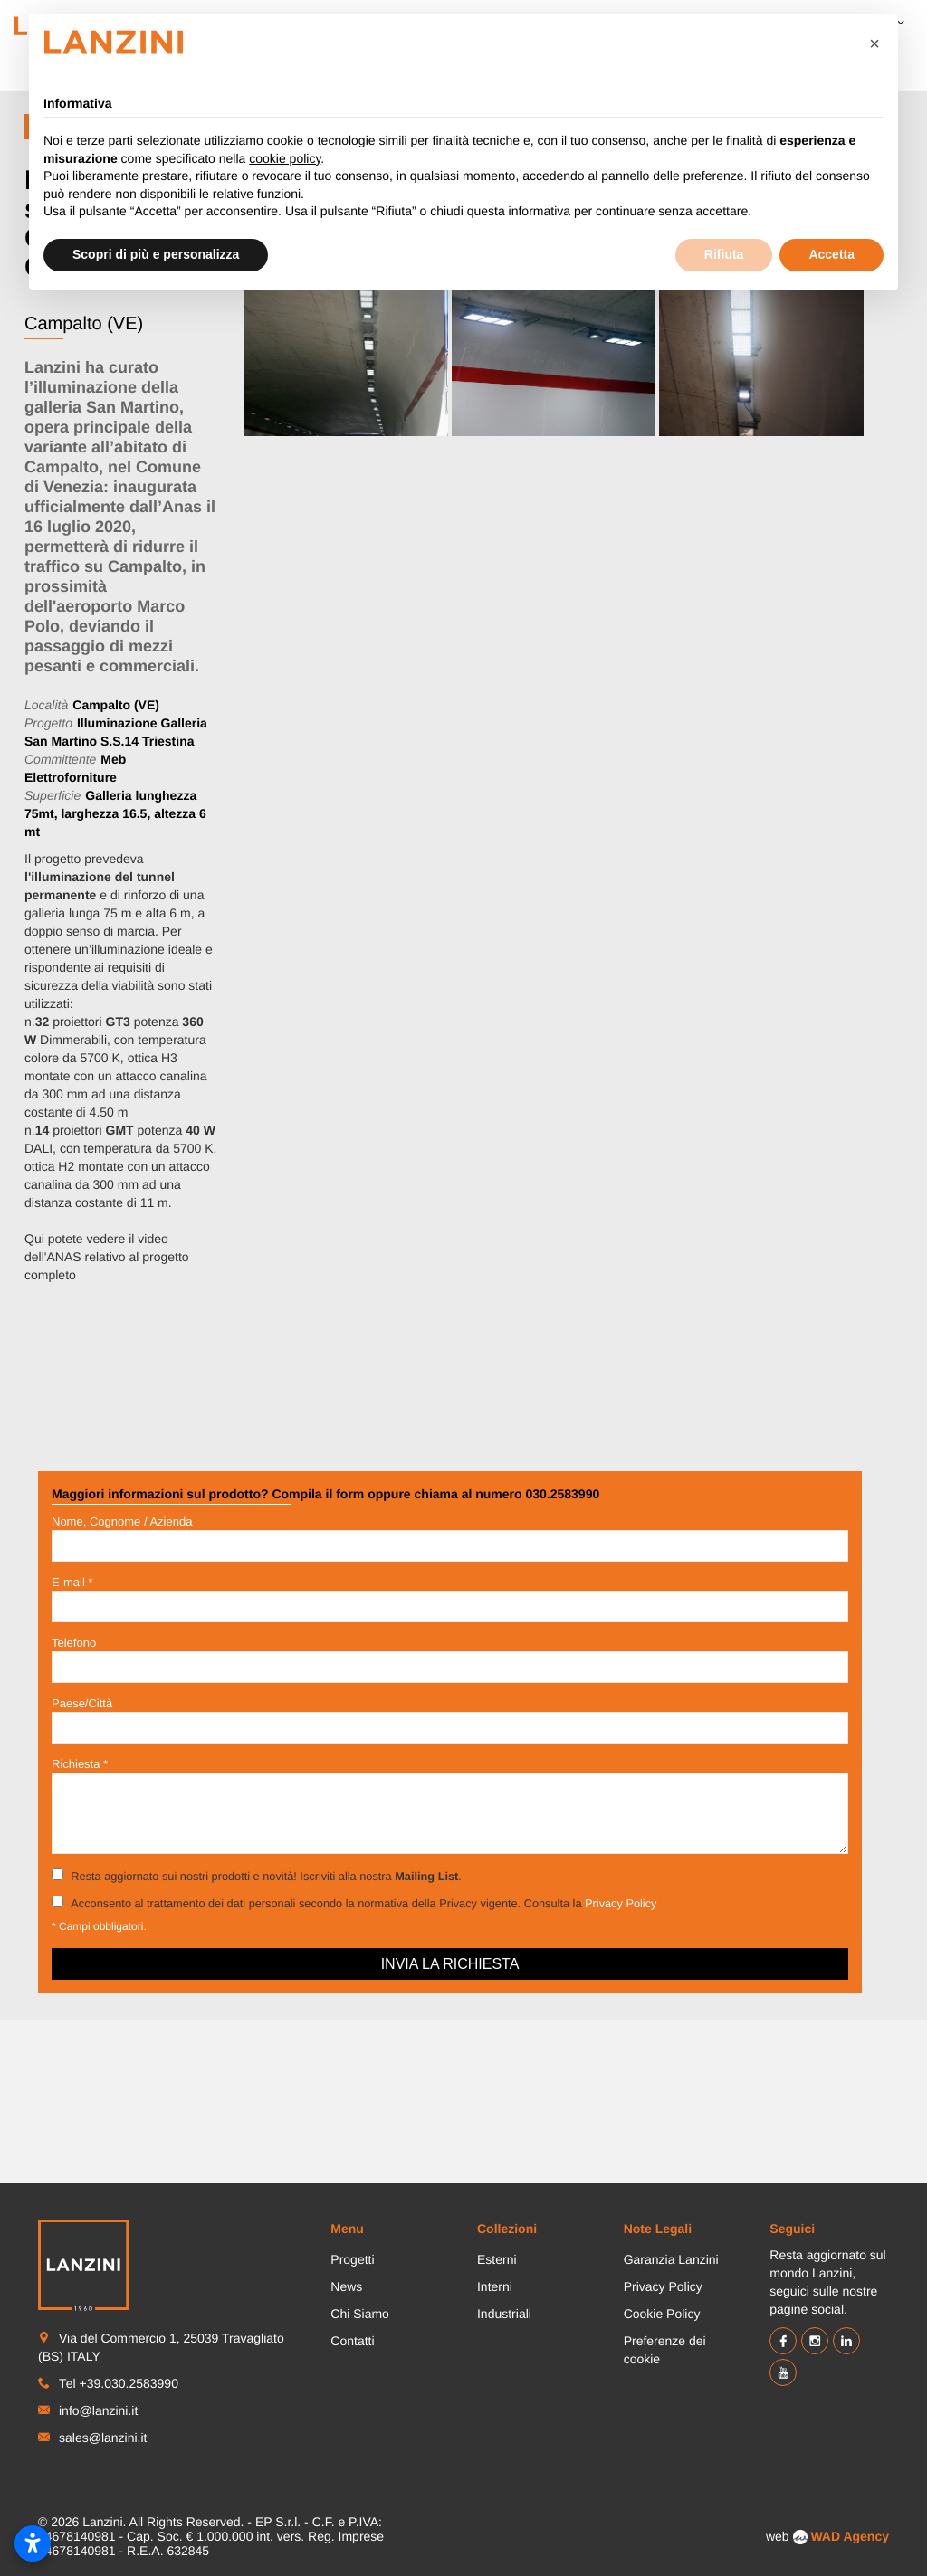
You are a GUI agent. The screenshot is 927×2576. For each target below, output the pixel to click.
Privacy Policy (620, 1903)
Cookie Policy (662, 2313)
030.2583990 (562, 1494)
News (346, 2286)
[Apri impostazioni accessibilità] (32, 2543)
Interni (494, 2286)
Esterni (497, 2259)
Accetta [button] (831, 254)
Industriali (504, 2313)
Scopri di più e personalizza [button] (155, 254)
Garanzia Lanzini (671, 2259)
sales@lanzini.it (103, 2437)
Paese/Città (82, 1703)
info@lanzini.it (98, 2410)
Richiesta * (80, 1764)
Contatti (352, 2341)
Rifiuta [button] (724, 254)
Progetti (352, 2259)
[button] (874, 43)
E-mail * (72, 1582)
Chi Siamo (359, 2313)
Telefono (74, 1642)
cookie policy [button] (284, 158)
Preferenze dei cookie (665, 2350)
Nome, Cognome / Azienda (122, 1521)
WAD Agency (849, 2536)
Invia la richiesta (450, 1964)
